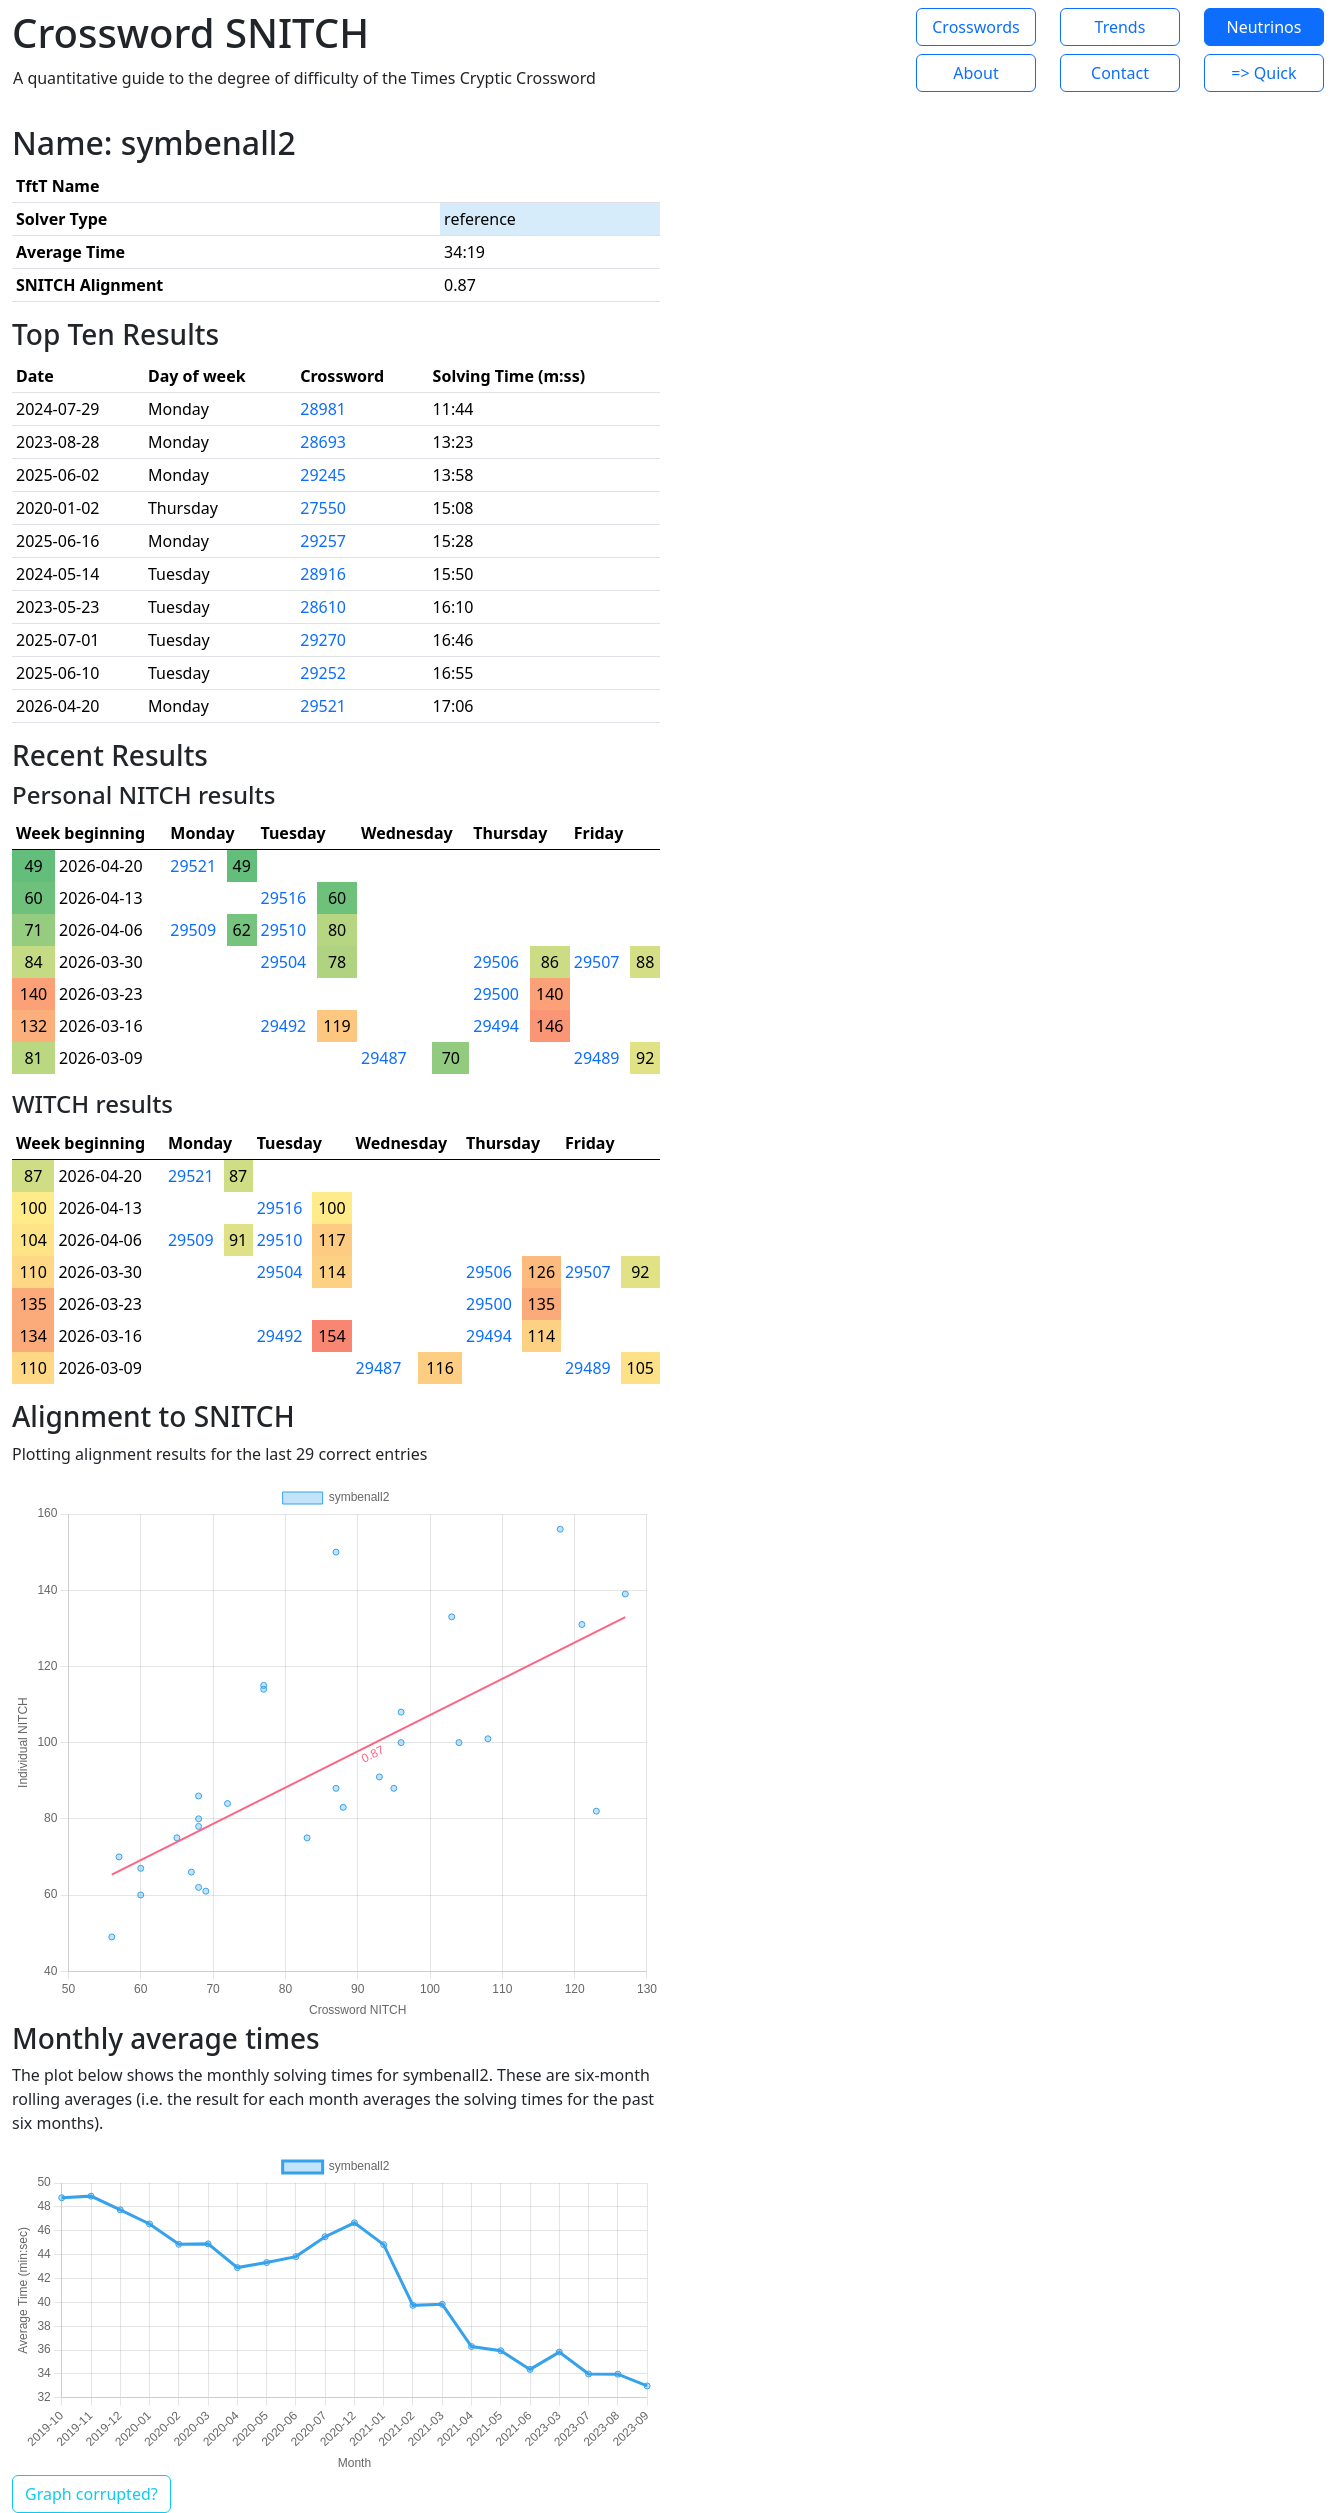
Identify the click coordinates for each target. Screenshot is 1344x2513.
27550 (323, 508)
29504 (284, 962)
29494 (496, 1026)
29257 (323, 541)
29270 (323, 640)
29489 (597, 1058)
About (975, 73)
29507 (597, 962)
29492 (284, 1026)
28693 (323, 442)
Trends (1120, 27)
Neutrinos (1264, 27)
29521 (323, 706)
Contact (1120, 73)
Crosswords (975, 27)
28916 (323, 574)
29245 (323, 475)
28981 (323, 409)
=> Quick (1263, 73)
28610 (323, 607)
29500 (496, 994)
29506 (496, 962)
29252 (323, 673)
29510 (284, 930)
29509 (193, 930)
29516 (284, 898)
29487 (384, 1058)
